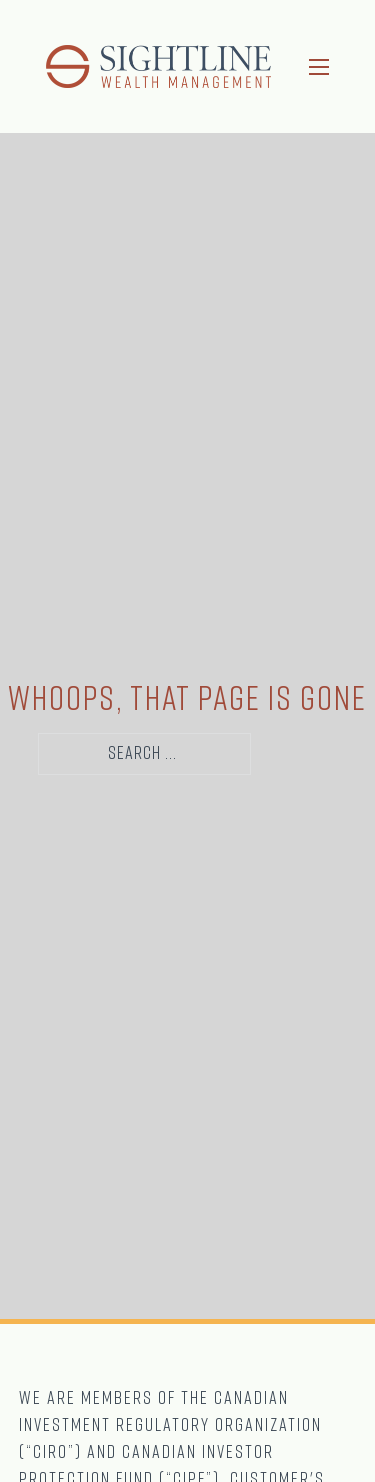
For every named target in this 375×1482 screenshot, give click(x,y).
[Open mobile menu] (319, 67)
